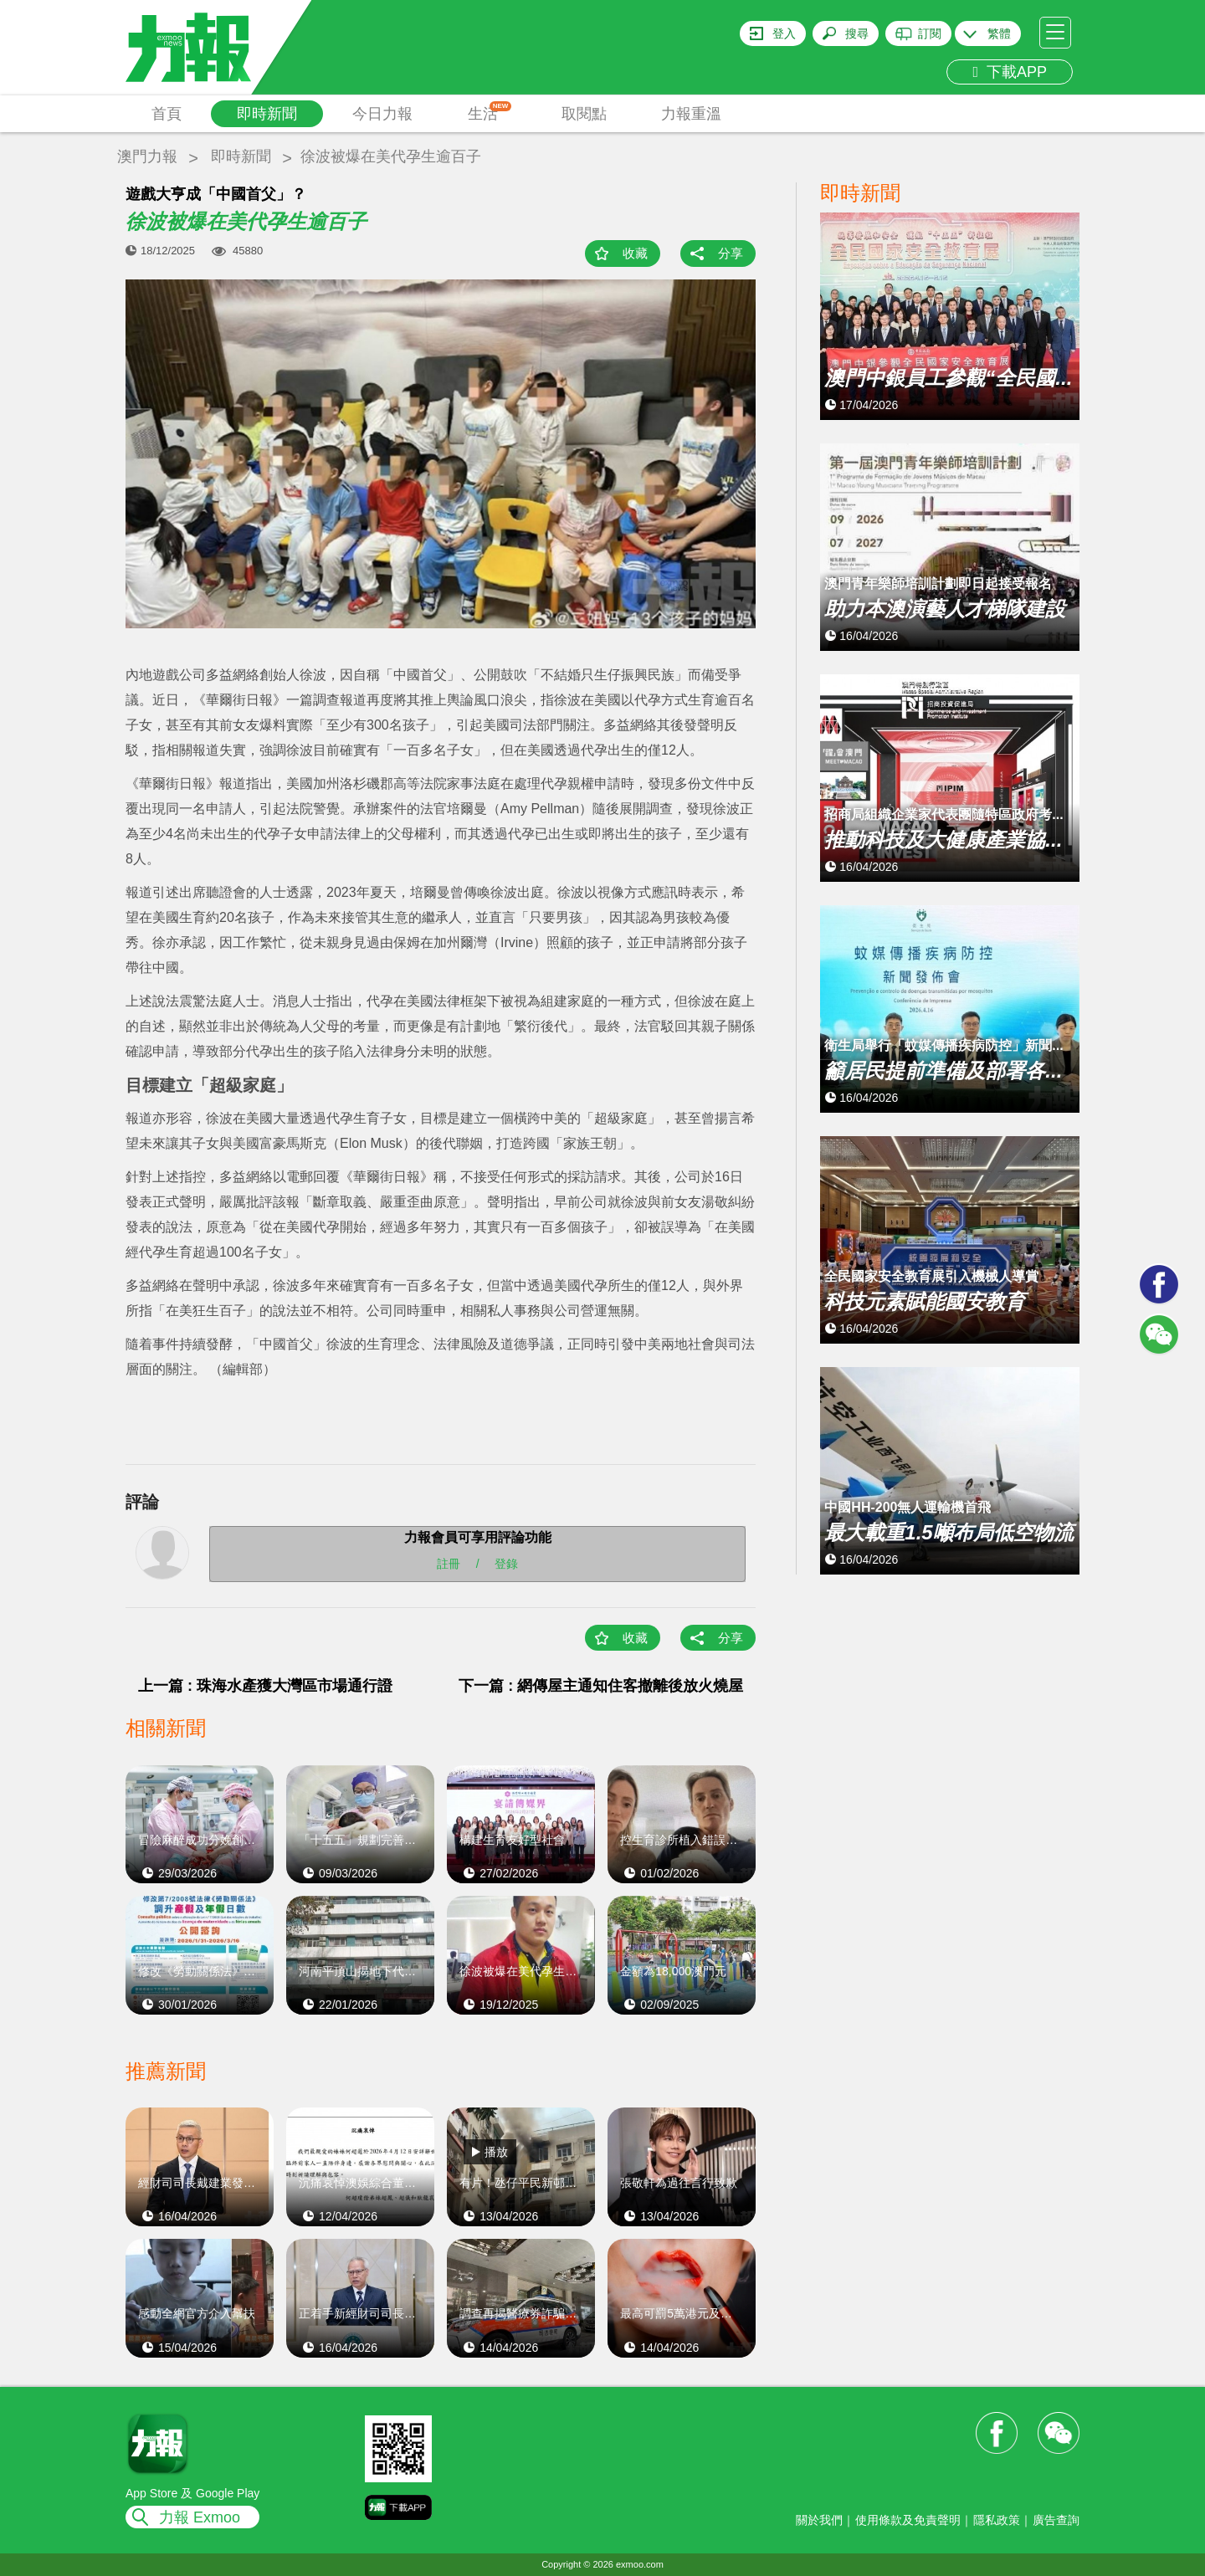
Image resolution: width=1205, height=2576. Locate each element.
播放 (496, 2152)
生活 (490, 111)
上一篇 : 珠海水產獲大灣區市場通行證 (265, 1685)
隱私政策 (996, 2520)
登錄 (506, 1563)
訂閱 (929, 33)
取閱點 (584, 113)
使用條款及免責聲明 (908, 2520)
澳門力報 (147, 156)
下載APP (1009, 72)
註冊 (448, 1563)
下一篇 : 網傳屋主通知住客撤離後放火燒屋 (601, 1685)
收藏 (635, 253)
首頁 (166, 113)
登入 (784, 33)
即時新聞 (267, 113)
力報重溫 (691, 113)
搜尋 (857, 33)
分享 (730, 253)
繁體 (999, 33)
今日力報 (382, 113)
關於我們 (819, 2520)
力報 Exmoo (199, 2517)
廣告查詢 (1056, 2520)
